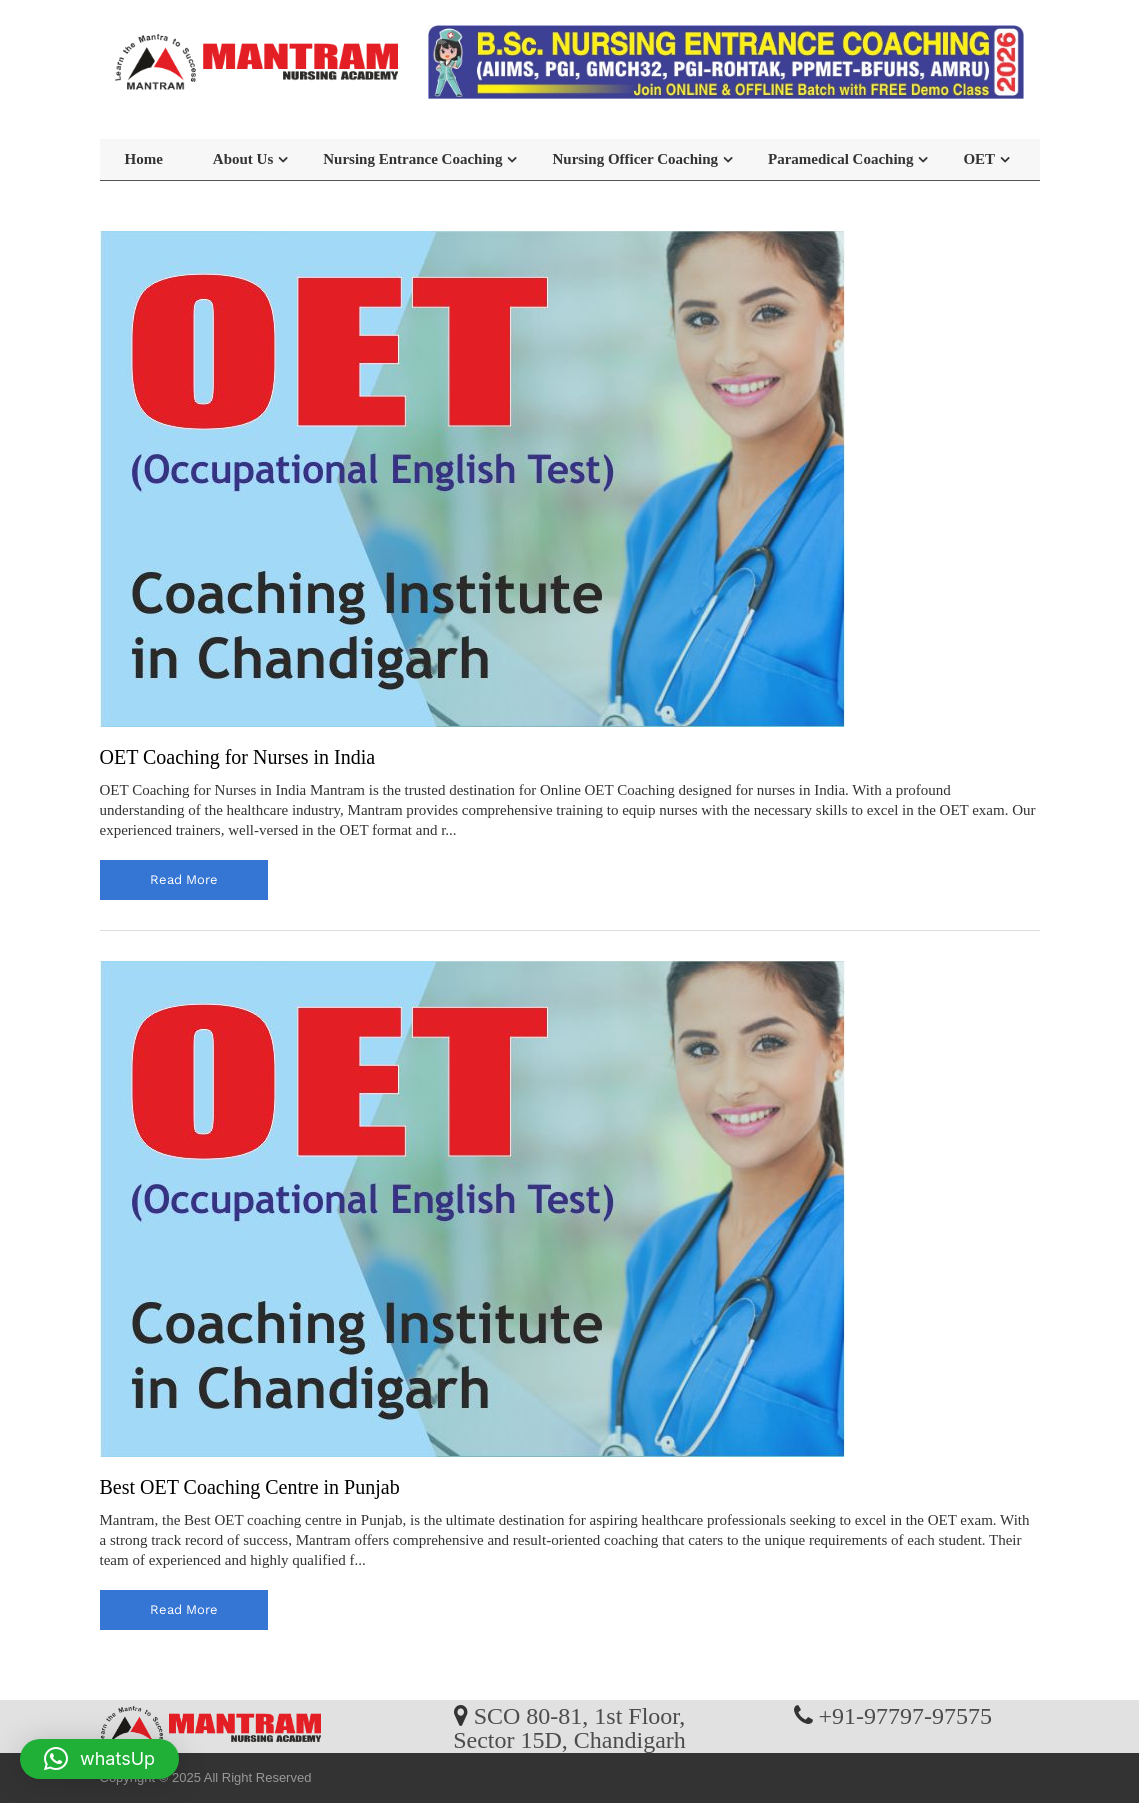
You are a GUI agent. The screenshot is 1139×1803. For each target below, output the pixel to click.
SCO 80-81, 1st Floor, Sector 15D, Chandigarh (569, 1727)
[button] (99, 1759)
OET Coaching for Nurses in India (238, 757)
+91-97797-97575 (906, 1715)
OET (979, 159)
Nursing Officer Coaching (635, 159)
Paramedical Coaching (840, 159)
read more (184, 879)
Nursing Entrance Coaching (412, 159)
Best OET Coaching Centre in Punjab (250, 1487)
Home (144, 159)
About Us (243, 159)
